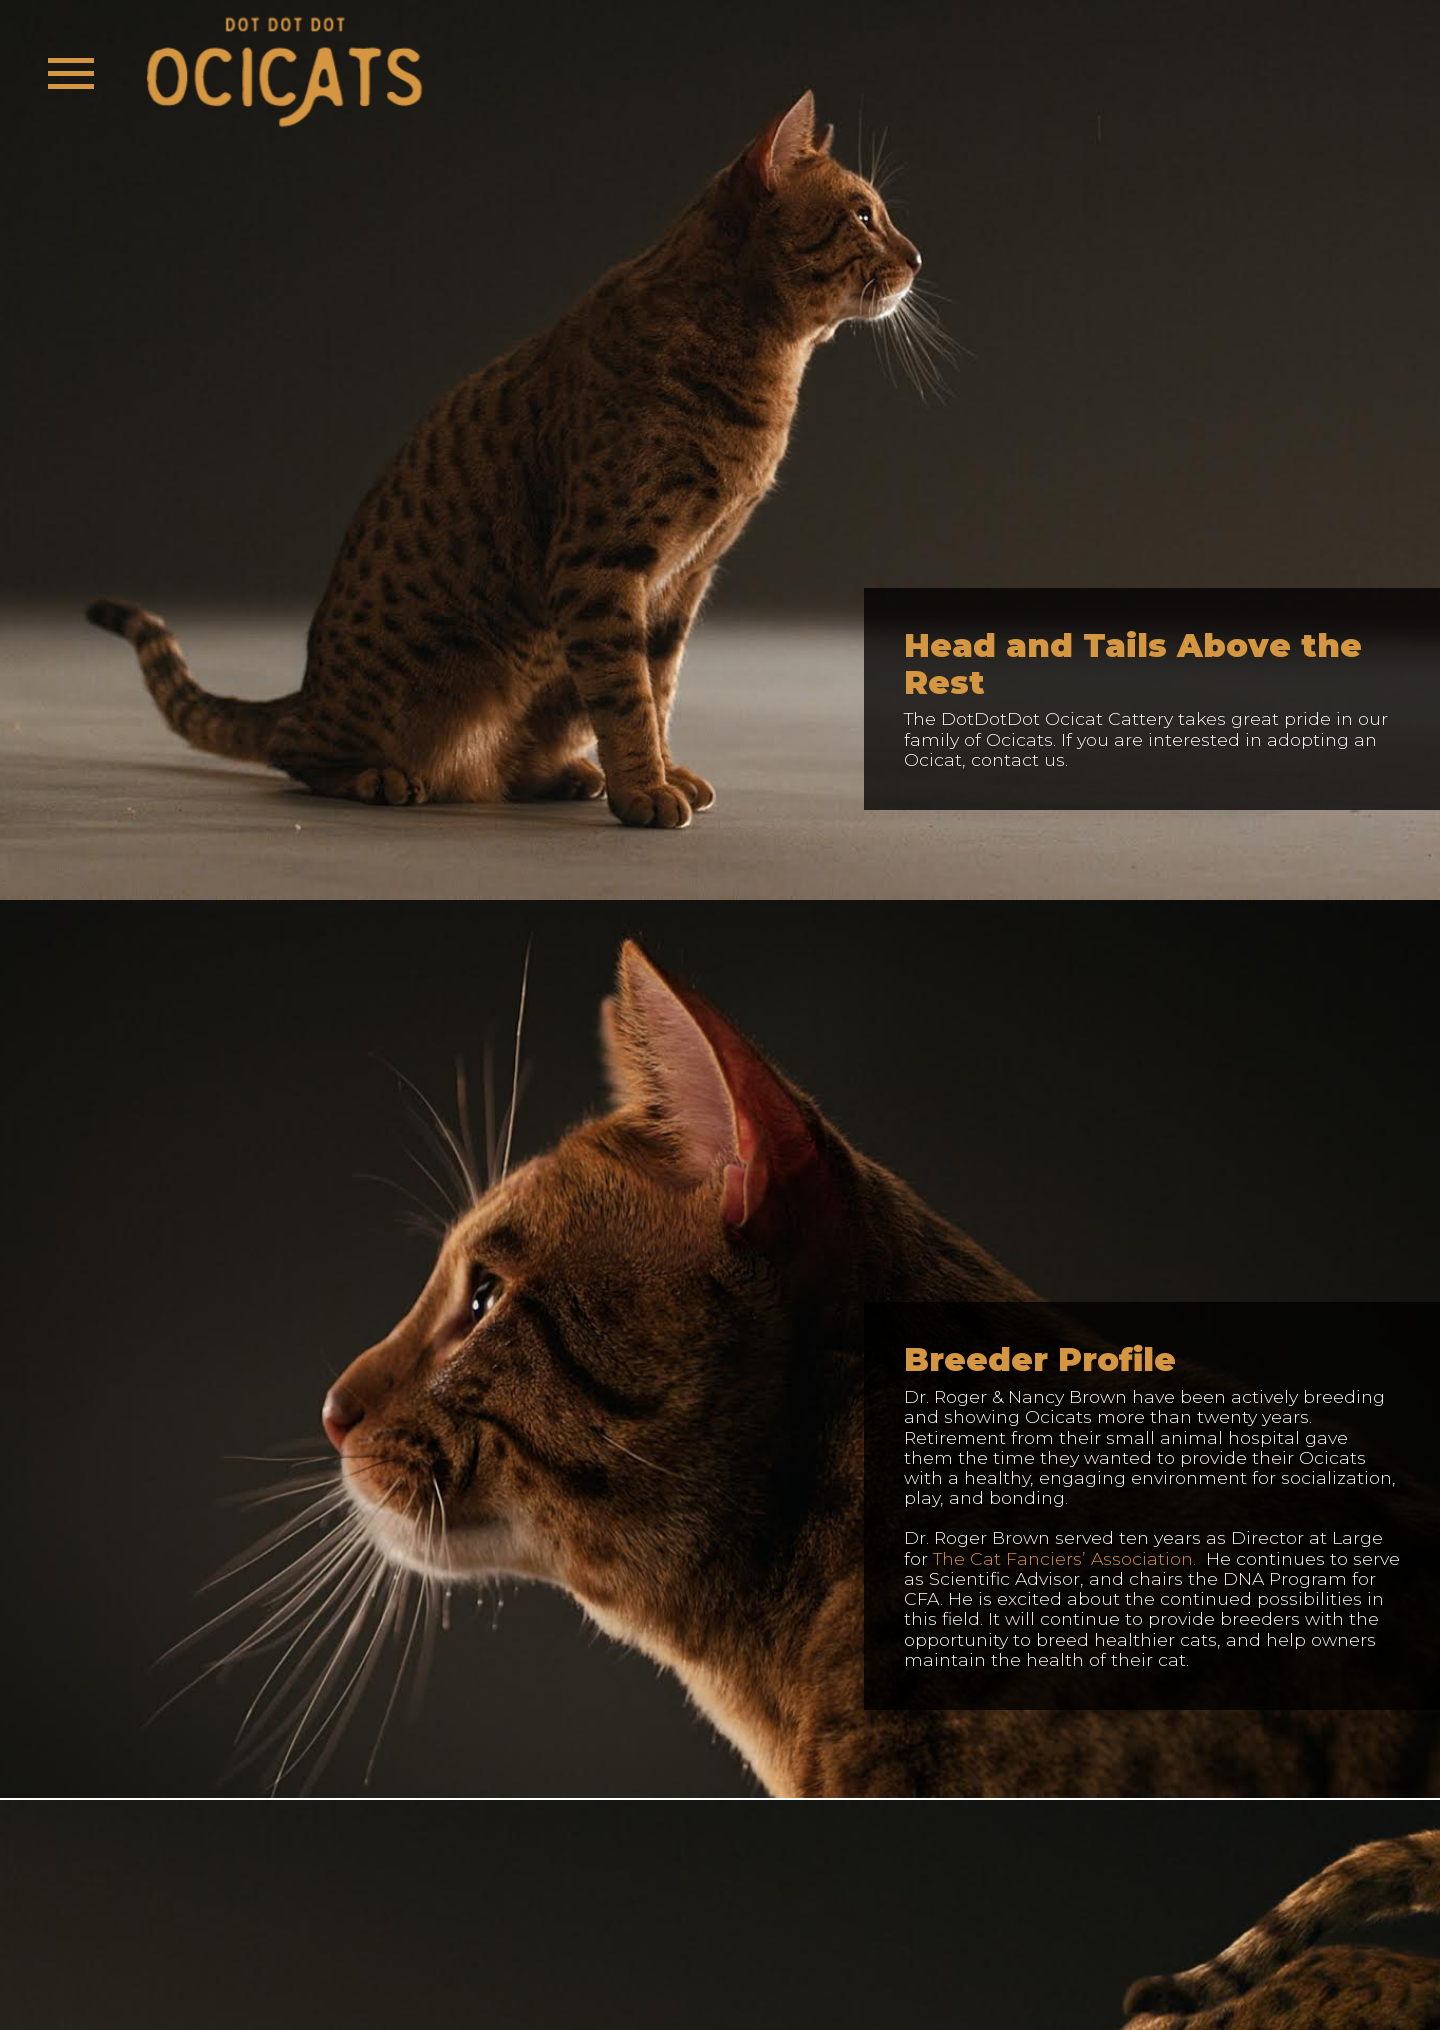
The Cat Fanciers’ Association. (1064, 1558)
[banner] (284, 73)
